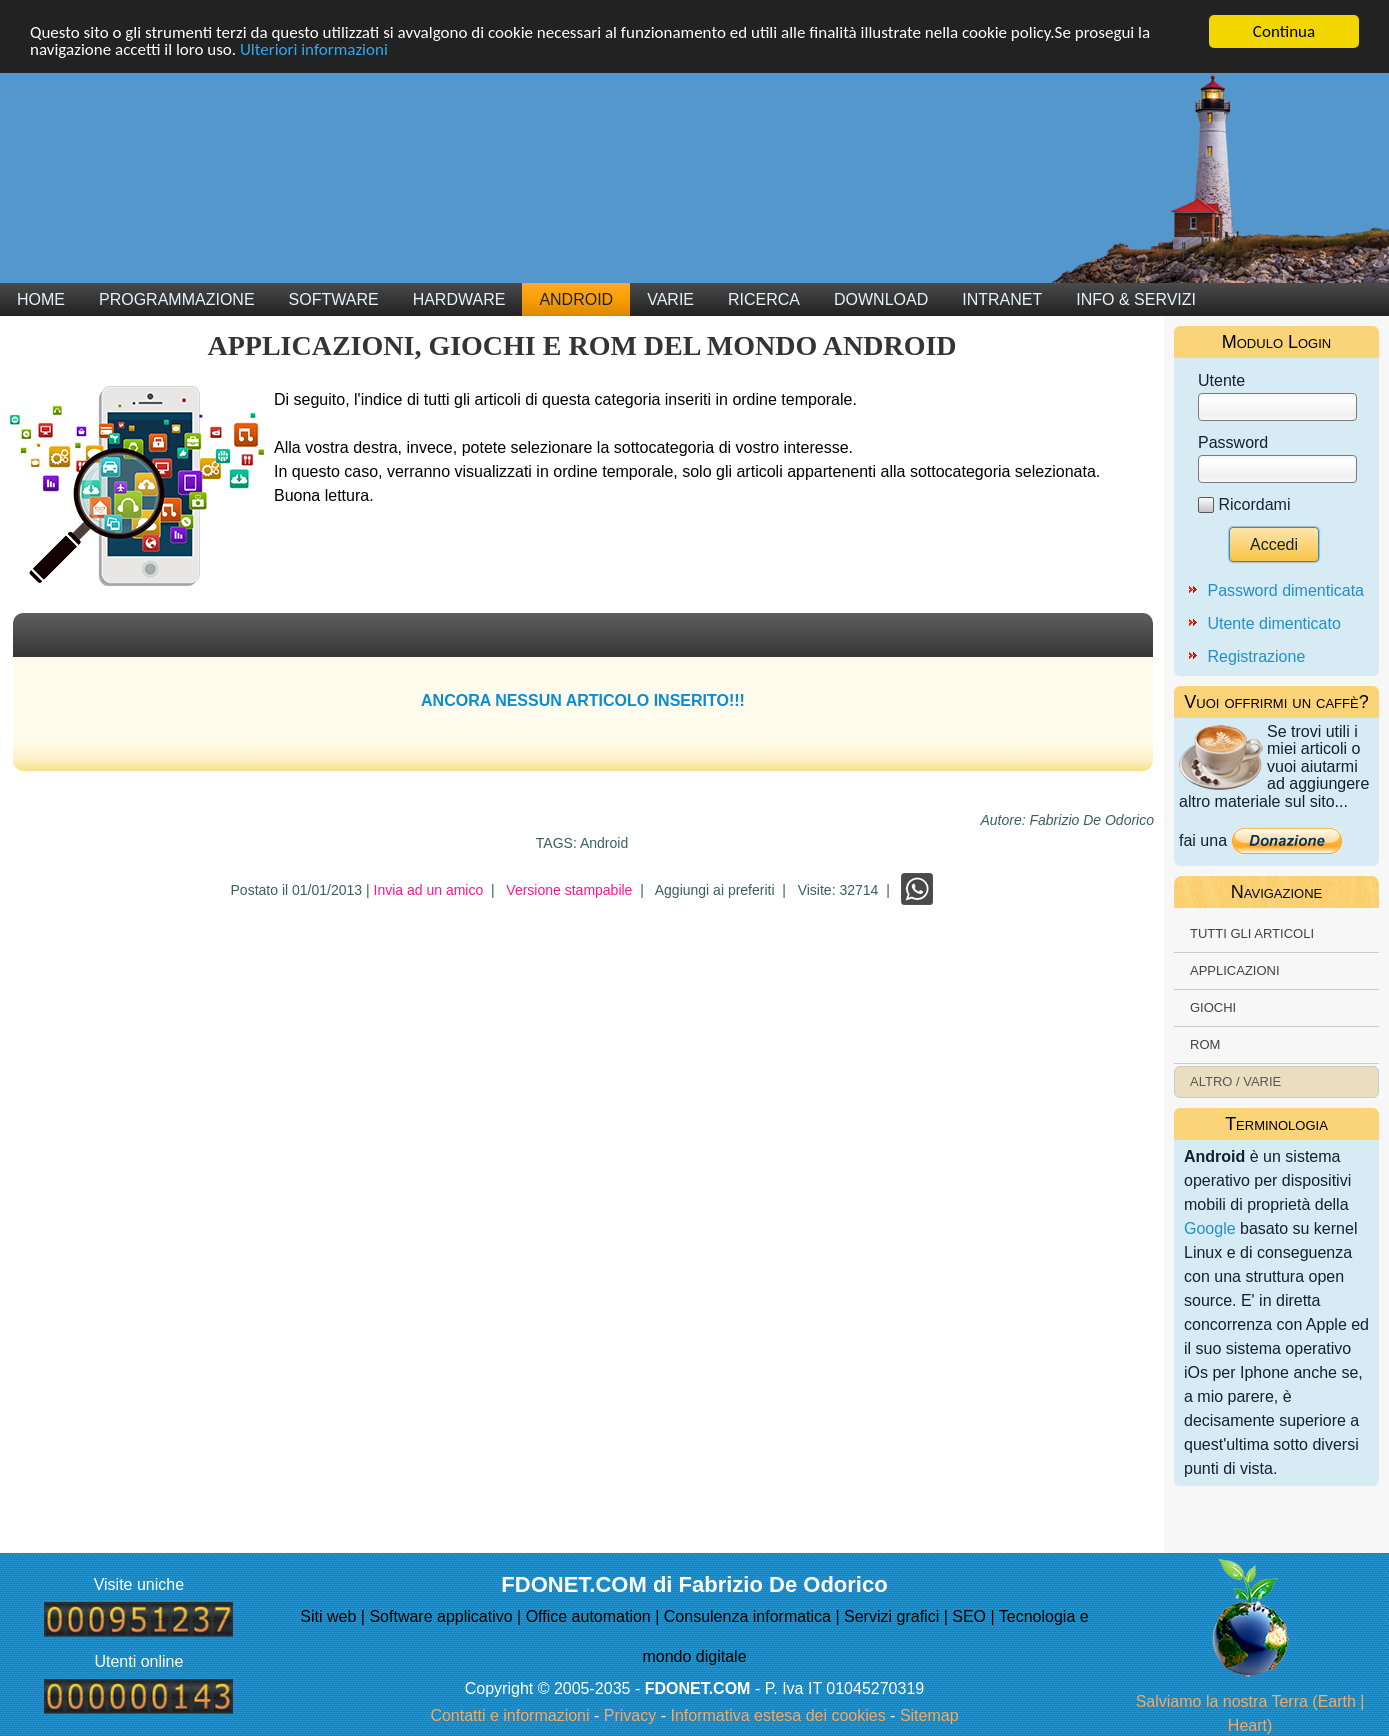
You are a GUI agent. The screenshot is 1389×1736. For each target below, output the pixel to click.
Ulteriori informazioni (314, 49)
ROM (1205, 1044)
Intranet (1002, 299)
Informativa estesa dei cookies (777, 1715)
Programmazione (177, 299)
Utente (1221, 380)
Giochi (1213, 1007)
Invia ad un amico (429, 890)
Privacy (630, 1715)
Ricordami (1254, 504)
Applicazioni (1235, 970)
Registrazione (1256, 656)
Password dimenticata (1285, 590)
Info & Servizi (1136, 299)
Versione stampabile (569, 890)
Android (576, 299)
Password (1233, 442)
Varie (670, 299)
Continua (1284, 31)
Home (41, 299)
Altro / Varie (1235, 1081)
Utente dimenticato (1273, 623)
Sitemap (929, 1715)
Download (881, 299)
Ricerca (764, 299)
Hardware (459, 299)
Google (1210, 1228)
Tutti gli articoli (1252, 933)
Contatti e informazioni (509, 1715)
